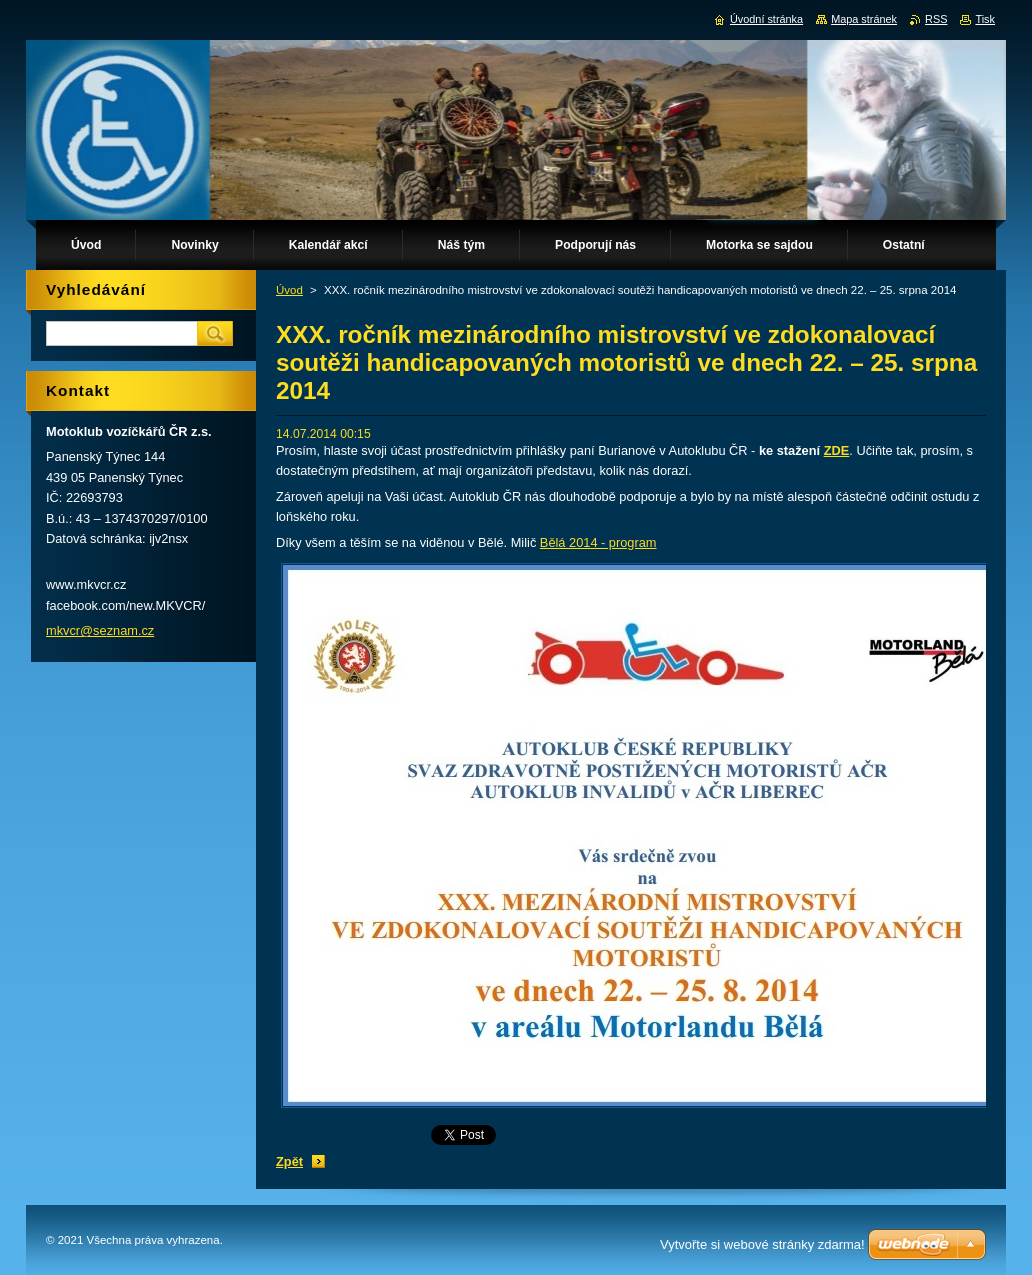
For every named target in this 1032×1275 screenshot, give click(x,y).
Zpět (289, 1161)
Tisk (985, 19)
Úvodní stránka (766, 19)
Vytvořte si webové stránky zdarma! (762, 1244)
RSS (936, 19)
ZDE (837, 450)
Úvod (289, 290)
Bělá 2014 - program (598, 542)
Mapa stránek (864, 19)
